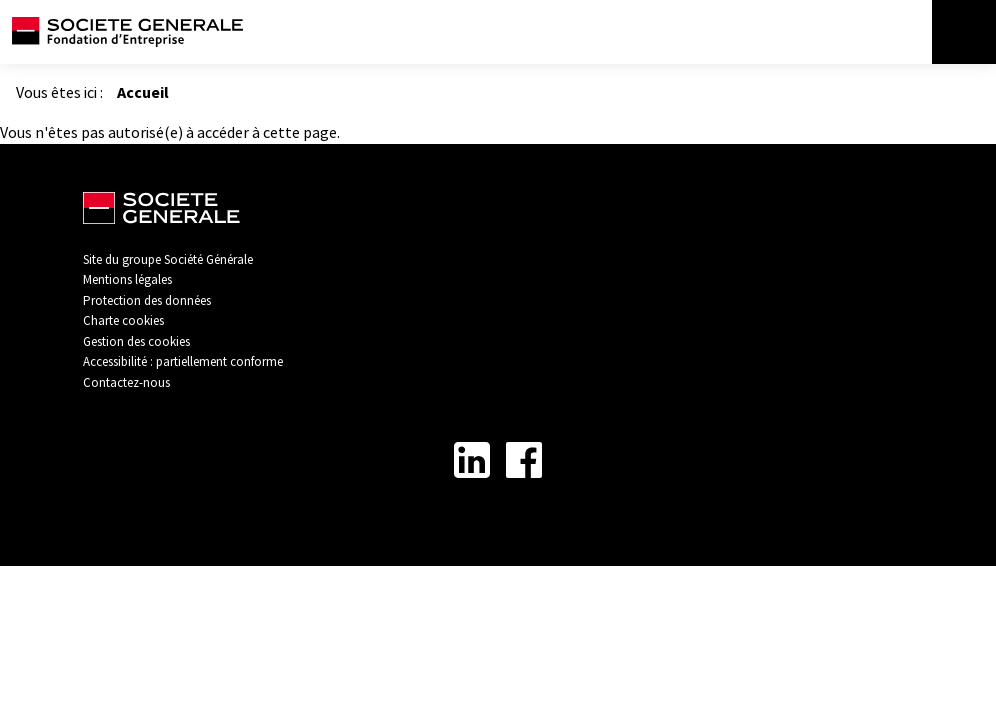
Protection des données (147, 300)
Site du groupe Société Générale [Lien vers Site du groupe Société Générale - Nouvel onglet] (168, 259)
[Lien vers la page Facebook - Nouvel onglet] (524, 460)
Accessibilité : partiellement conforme (183, 361)
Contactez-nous (126, 382)
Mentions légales (127, 279)
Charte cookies (123, 320)
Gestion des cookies (136, 341)
